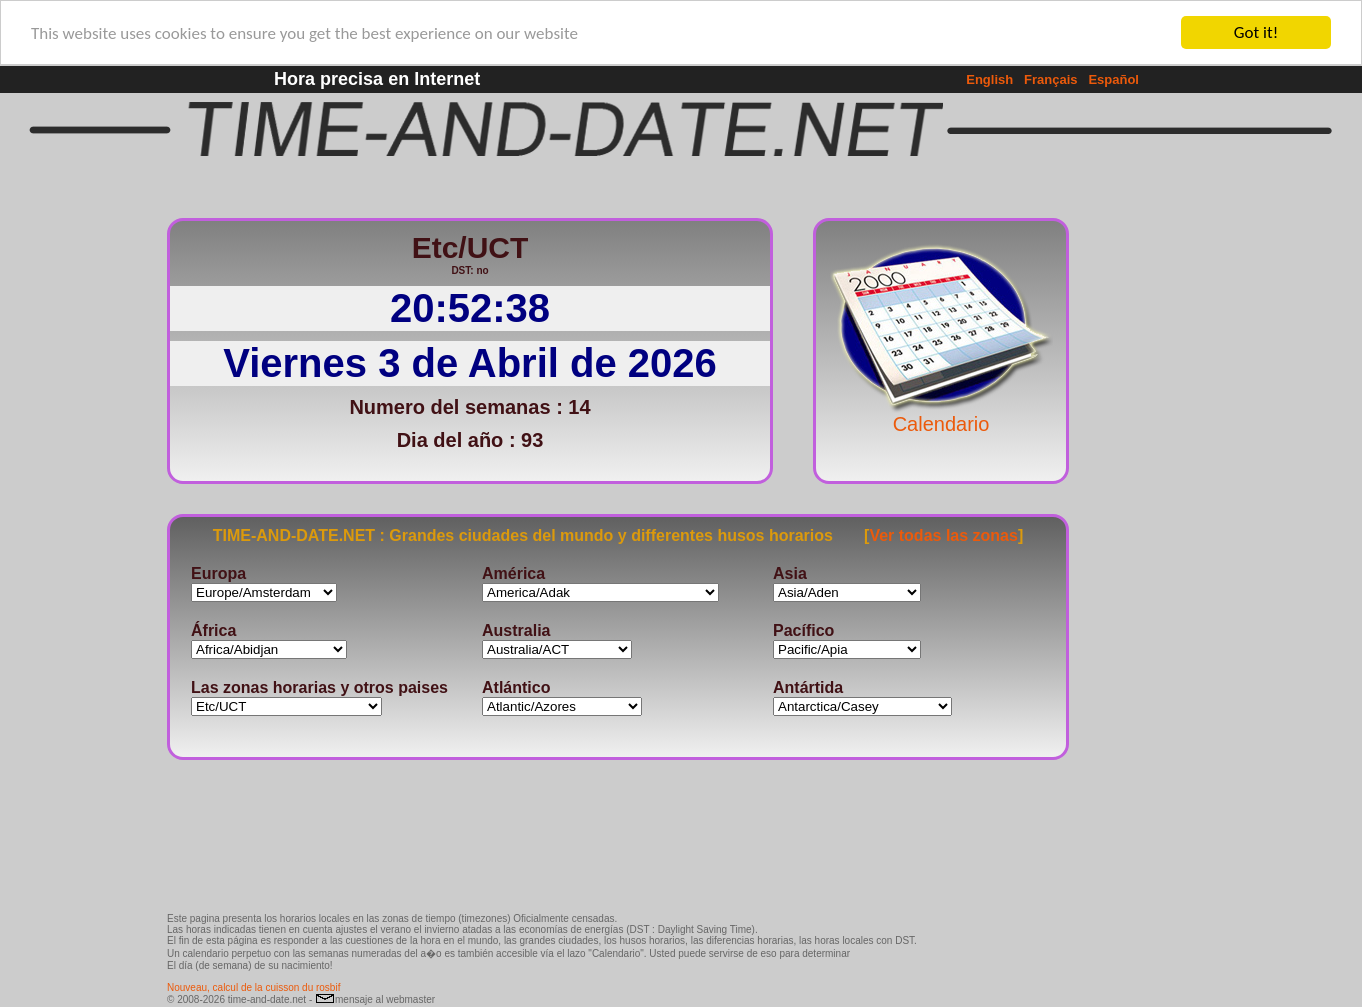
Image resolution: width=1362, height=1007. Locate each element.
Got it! (1256, 32)
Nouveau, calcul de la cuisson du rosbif (253, 987)
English (989, 79)
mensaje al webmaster (375, 999)
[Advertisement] (1135, 505)
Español (1113, 79)
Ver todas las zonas (943, 534)
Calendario (941, 414)
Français (1050, 79)
